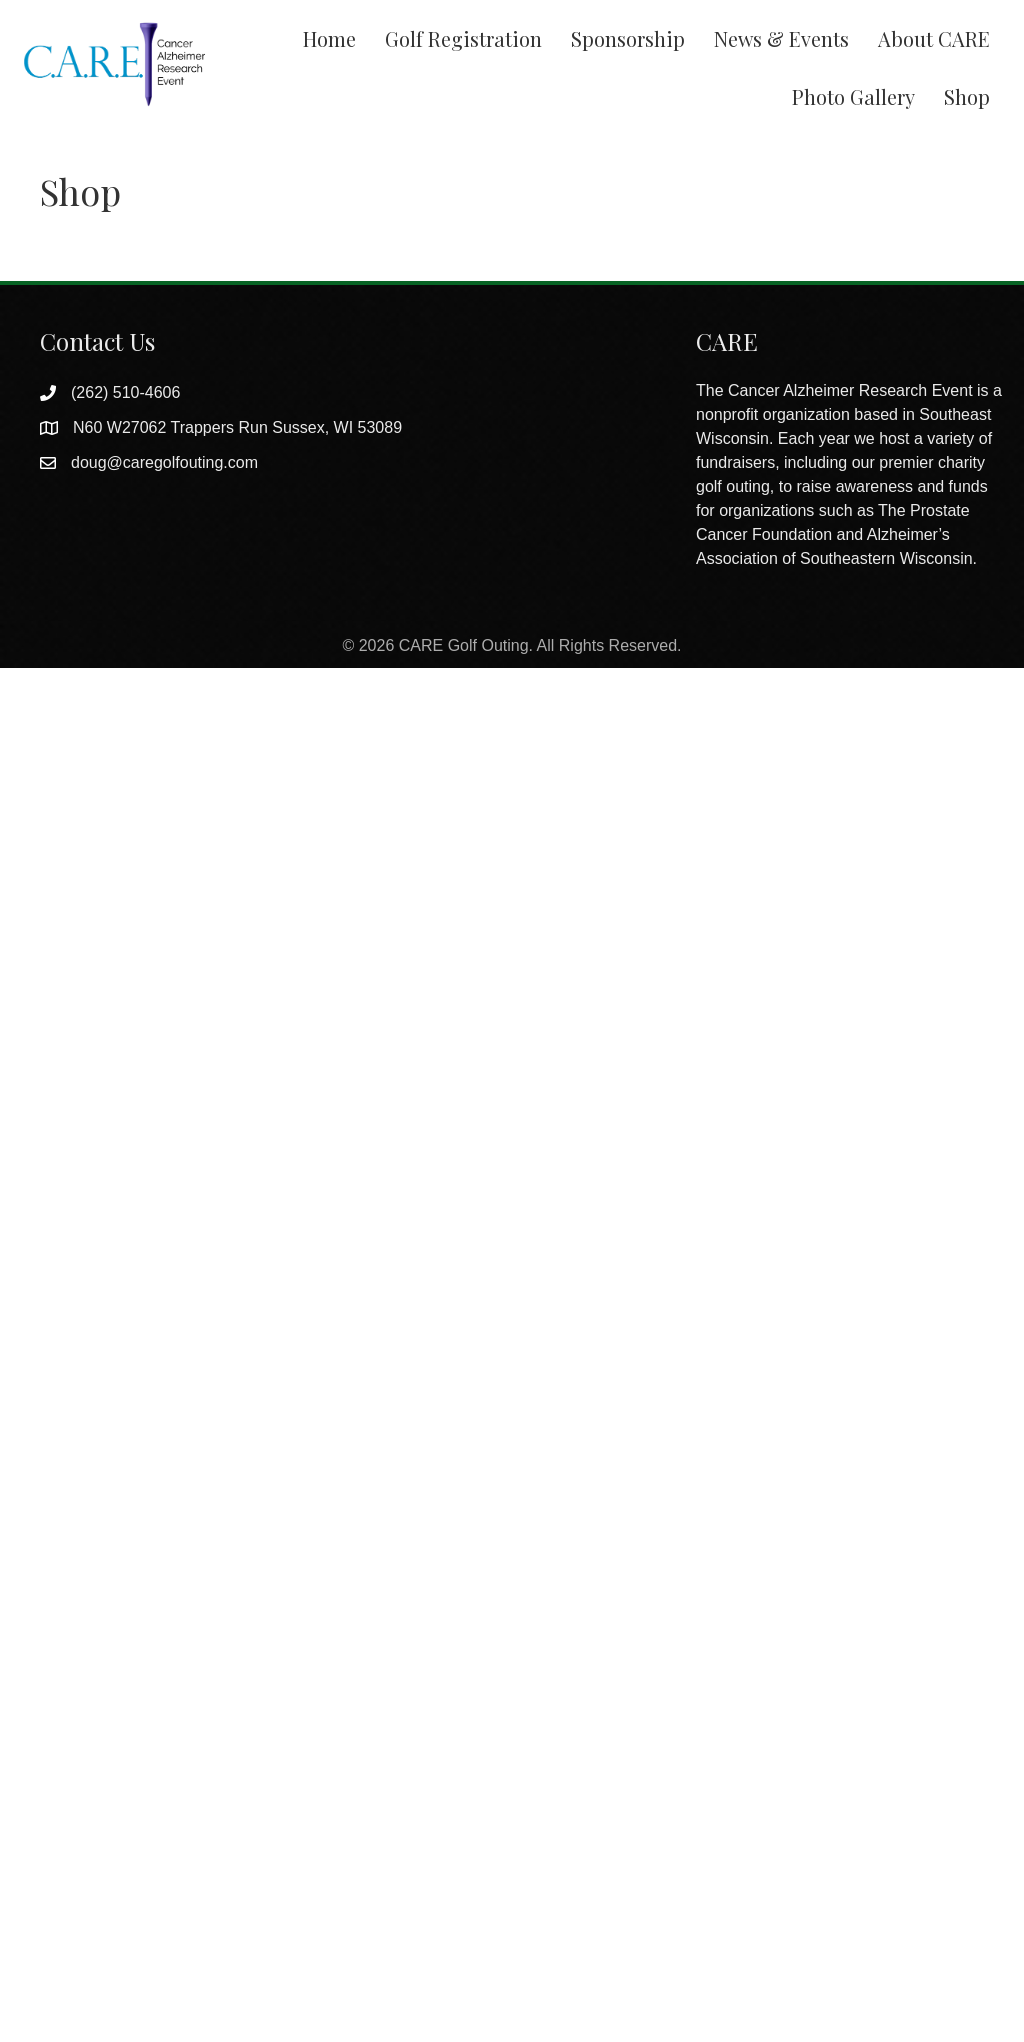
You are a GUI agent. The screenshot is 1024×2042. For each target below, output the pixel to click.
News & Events (781, 38)
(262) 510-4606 (125, 392)
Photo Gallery (853, 96)
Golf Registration (463, 38)
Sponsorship (628, 38)
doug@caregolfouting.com (164, 462)
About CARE (934, 38)
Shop (967, 96)
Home (329, 38)
